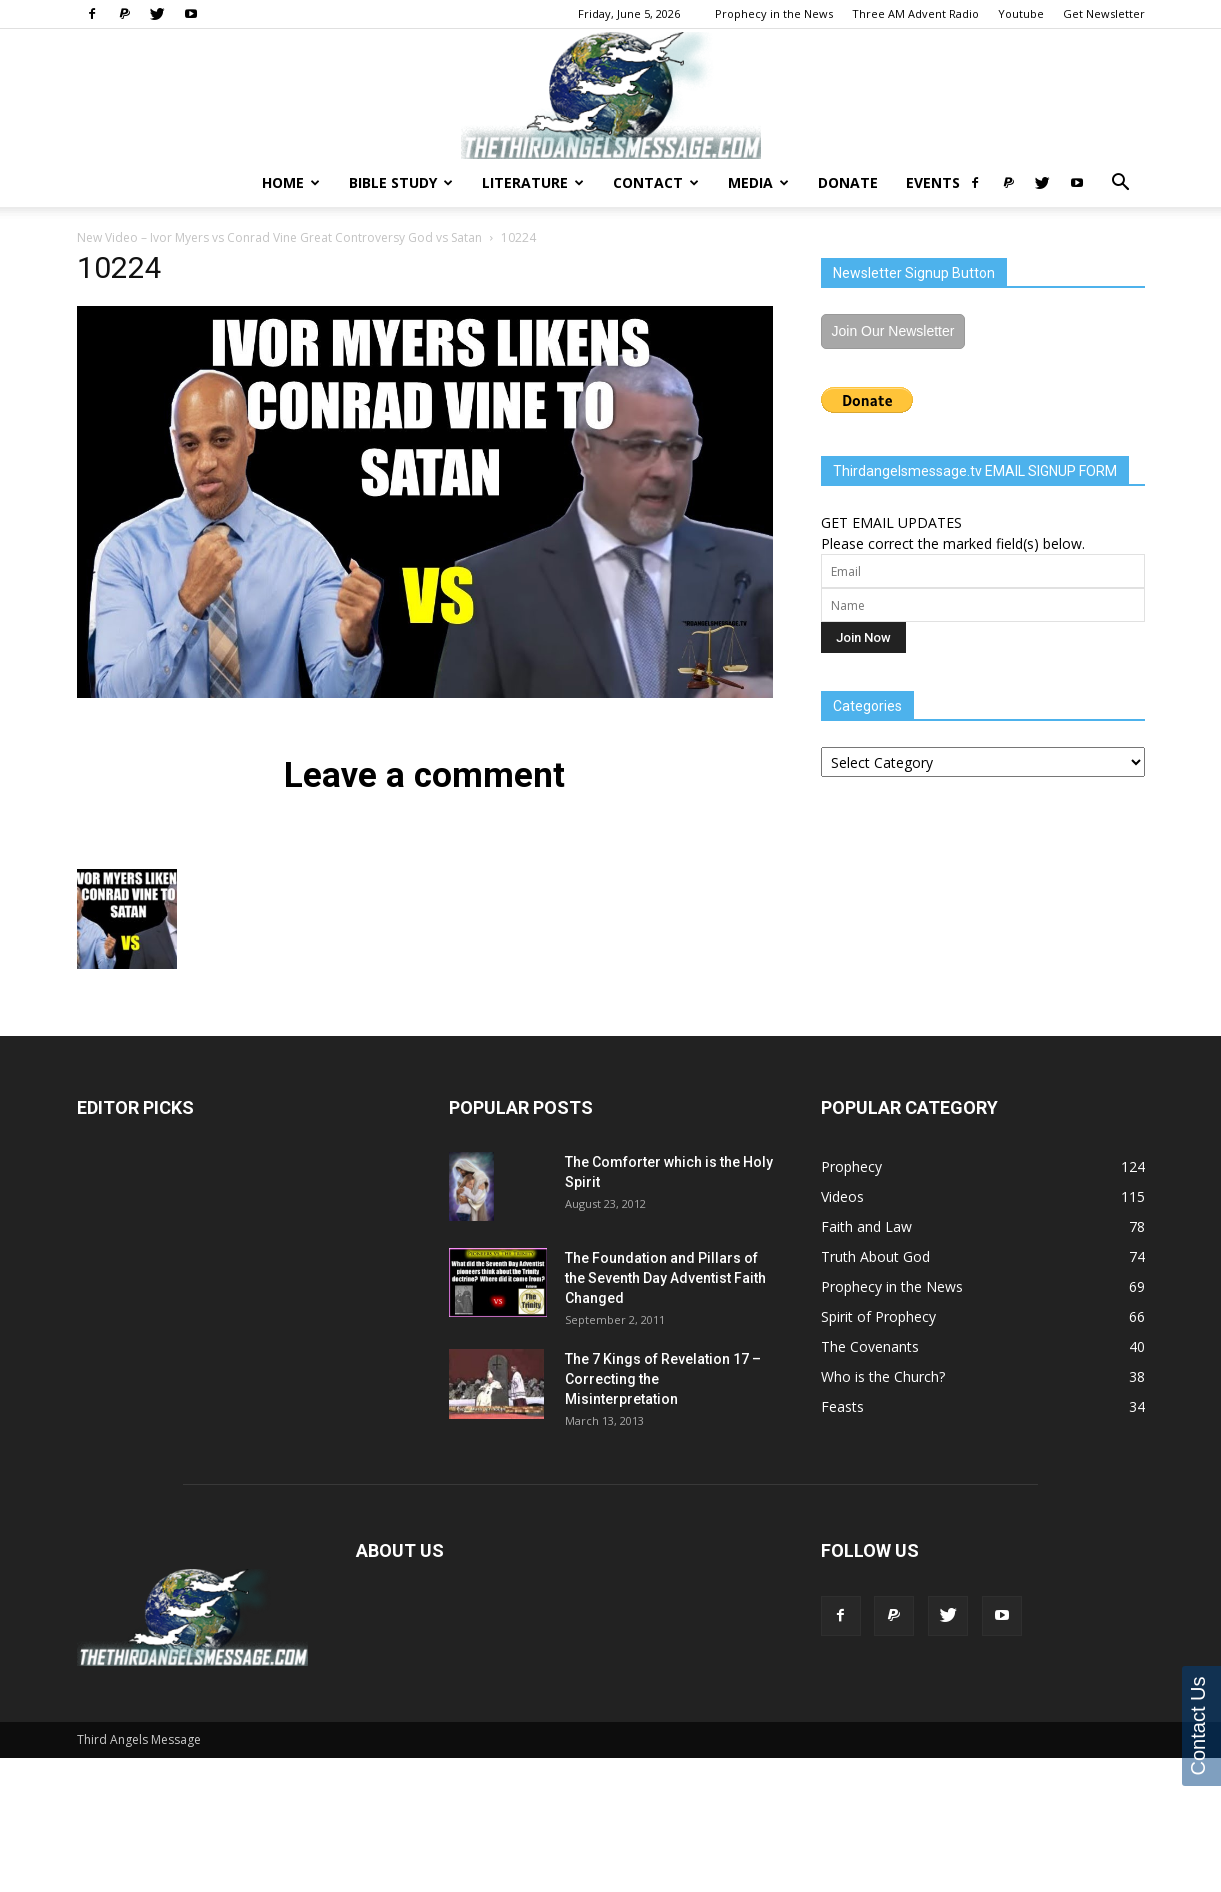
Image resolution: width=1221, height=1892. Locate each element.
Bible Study (401, 182)
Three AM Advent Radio (915, 13)
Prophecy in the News (774, 13)
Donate (848, 182)
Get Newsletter (1104, 13)
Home (291, 182)
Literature (533, 182)
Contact (656, 182)
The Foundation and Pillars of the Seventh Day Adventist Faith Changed (665, 1278)
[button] (1121, 184)
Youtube (1021, 13)
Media (758, 182)
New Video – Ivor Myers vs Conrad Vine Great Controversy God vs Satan (279, 237)
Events (933, 182)
